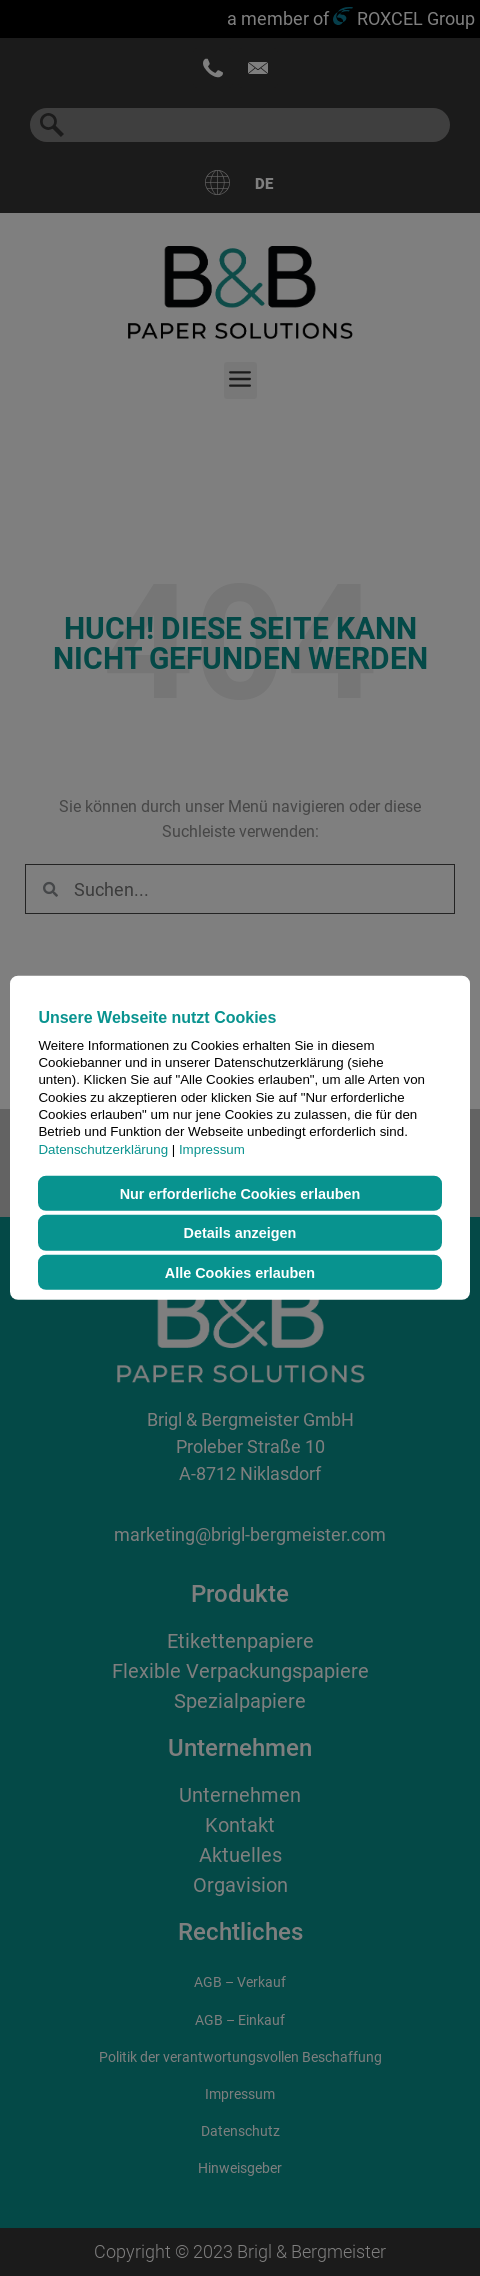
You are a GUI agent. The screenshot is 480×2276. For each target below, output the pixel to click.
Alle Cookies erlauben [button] (240, 1272)
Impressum (212, 1148)
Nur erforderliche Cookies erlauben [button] (240, 1193)
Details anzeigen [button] (240, 1233)
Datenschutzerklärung (103, 1148)
